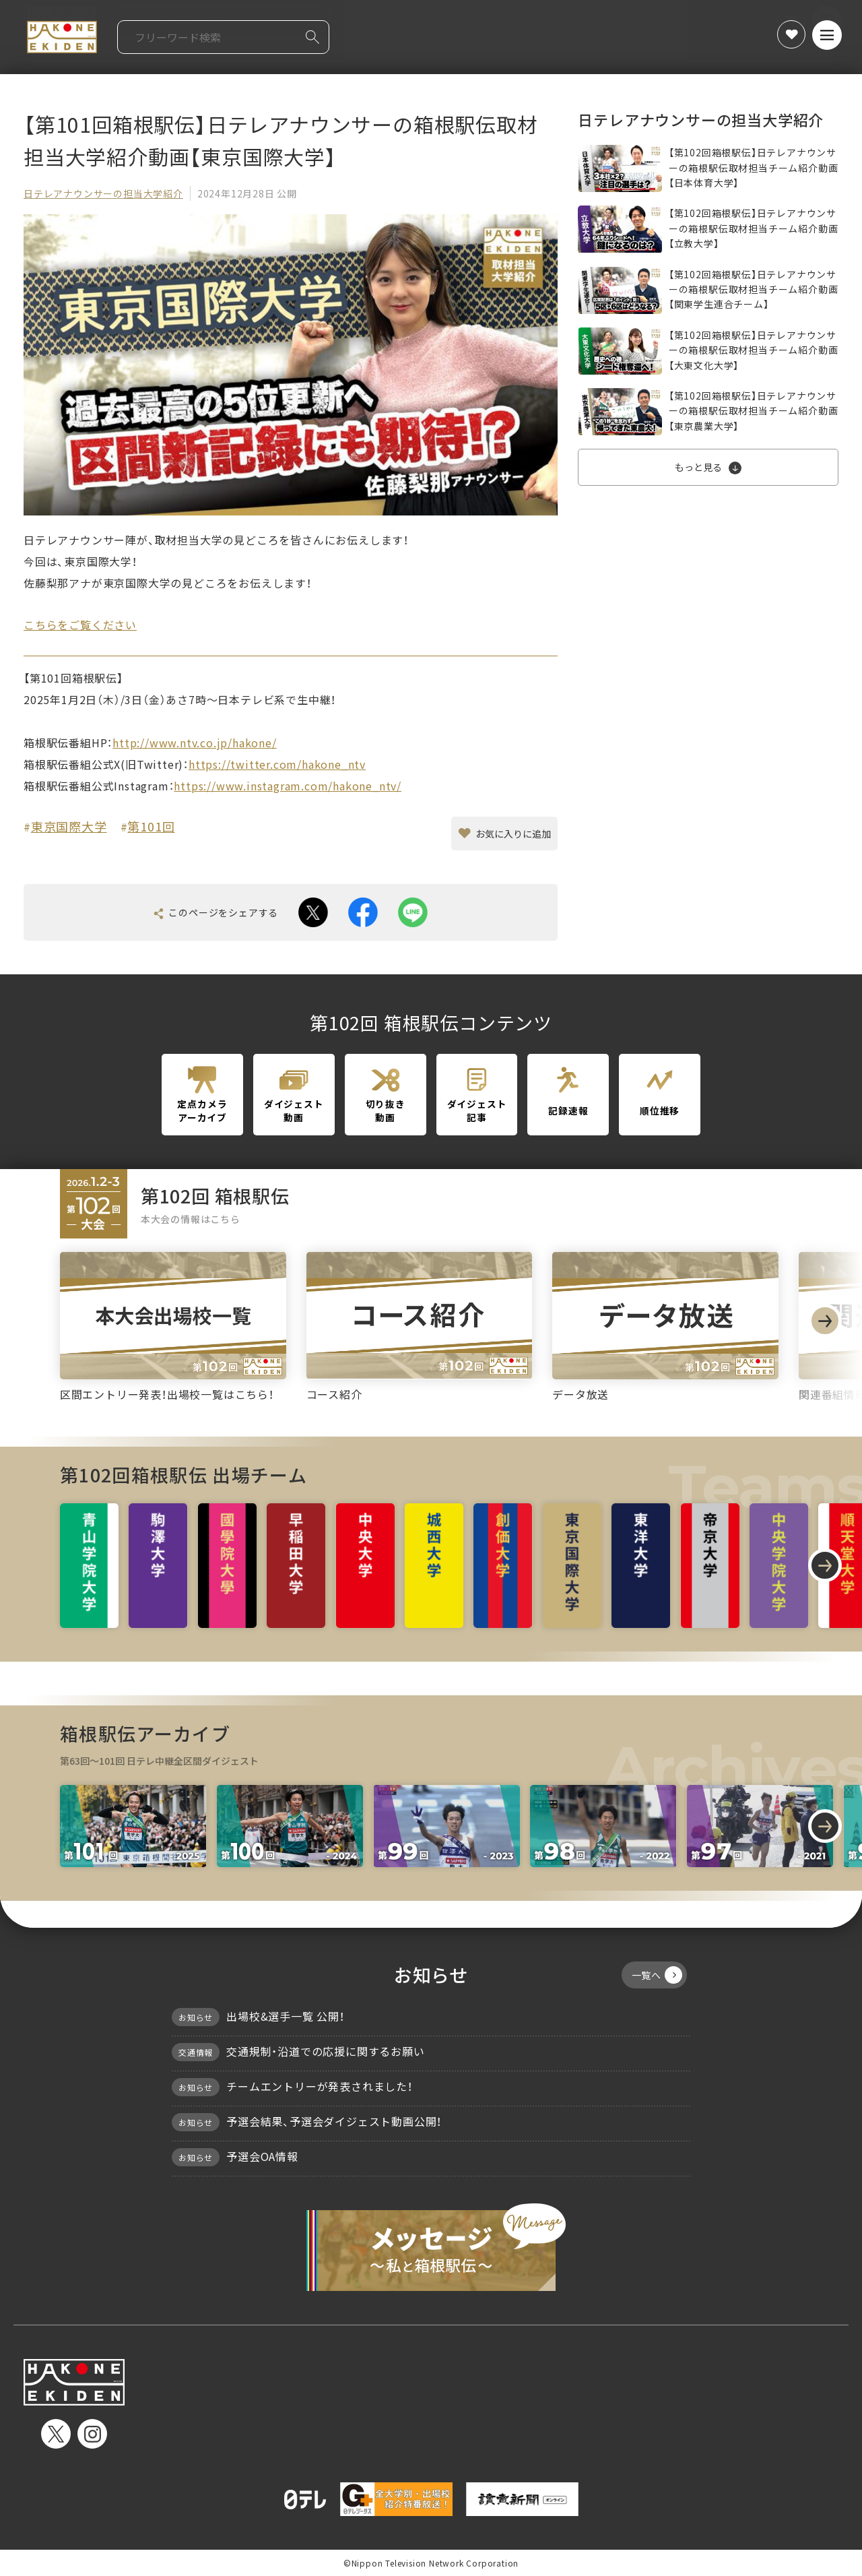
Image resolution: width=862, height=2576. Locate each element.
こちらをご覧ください (80, 625)
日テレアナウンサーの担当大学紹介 (103, 193)
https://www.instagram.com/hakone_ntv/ (287, 786)
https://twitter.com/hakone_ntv (277, 764)
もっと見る (698, 467)
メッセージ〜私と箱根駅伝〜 (431, 2247)
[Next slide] (825, 1321)
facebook (363, 912)
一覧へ (657, 1975)
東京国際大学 (69, 826)
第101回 (150, 826)
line (413, 912)
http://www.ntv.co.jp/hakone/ (194, 742)
